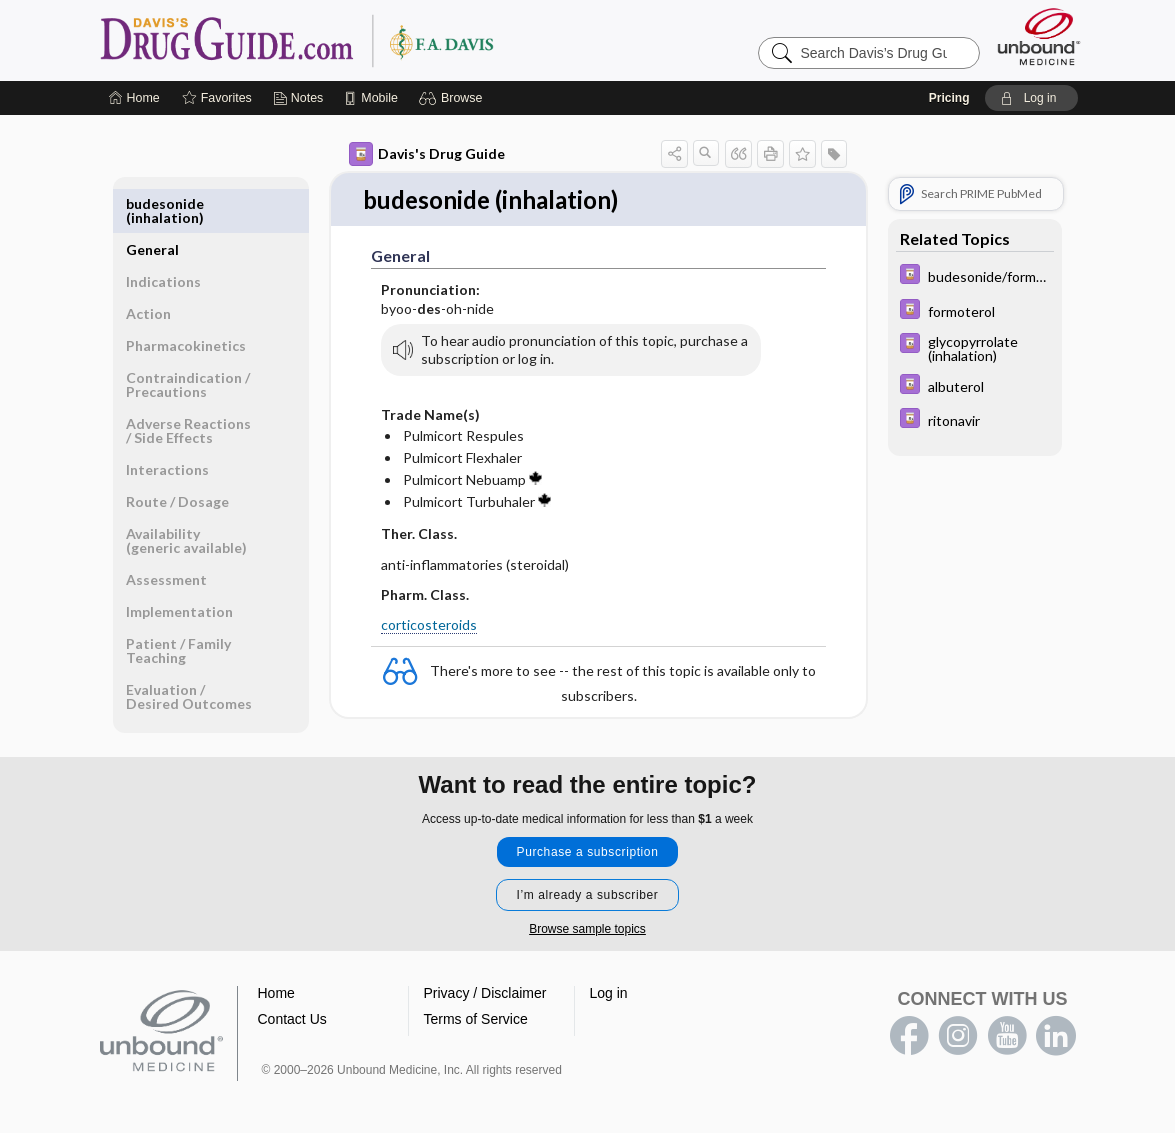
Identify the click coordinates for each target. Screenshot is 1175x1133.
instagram (958, 1023)
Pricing (949, 98)
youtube (1007, 1023)
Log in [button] (609, 980)
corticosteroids (429, 625)
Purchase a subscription (588, 839)
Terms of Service (476, 1006)
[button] (453, 98)
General (152, 203)
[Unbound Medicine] (1039, 36)
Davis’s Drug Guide (348, 40)
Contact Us (292, 1006)
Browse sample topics (587, 916)
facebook (909, 1023)
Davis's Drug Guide (427, 154)
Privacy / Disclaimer (485, 980)
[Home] (134, 98)
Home (276, 980)
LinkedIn (1056, 1023)
